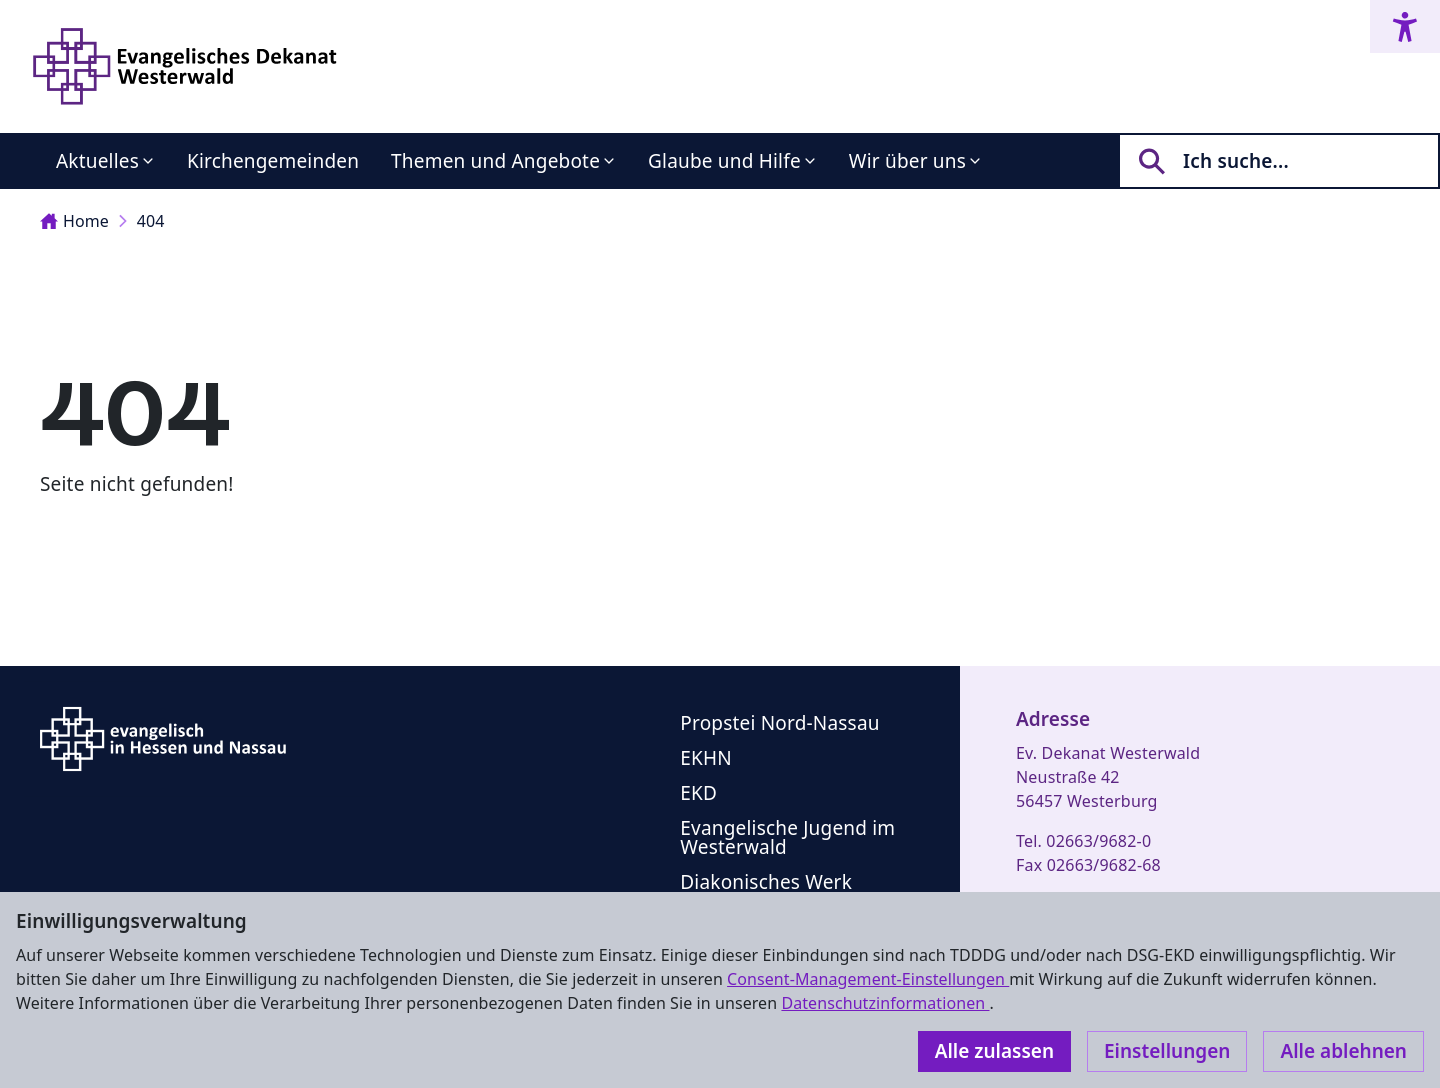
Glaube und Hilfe (724, 161)
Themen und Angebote (495, 161)
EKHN (706, 758)
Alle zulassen (994, 1051)
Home (74, 221)
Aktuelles (97, 161)
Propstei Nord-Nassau (779, 723)
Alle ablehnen (1343, 1051)
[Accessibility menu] (1405, 26)
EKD (698, 793)
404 (151, 221)
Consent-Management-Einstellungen (868, 979)
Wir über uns (907, 161)
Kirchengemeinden (273, 161)
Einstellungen (1167, 1051)
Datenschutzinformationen (885, 1003)
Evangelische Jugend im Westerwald (787, 837)
